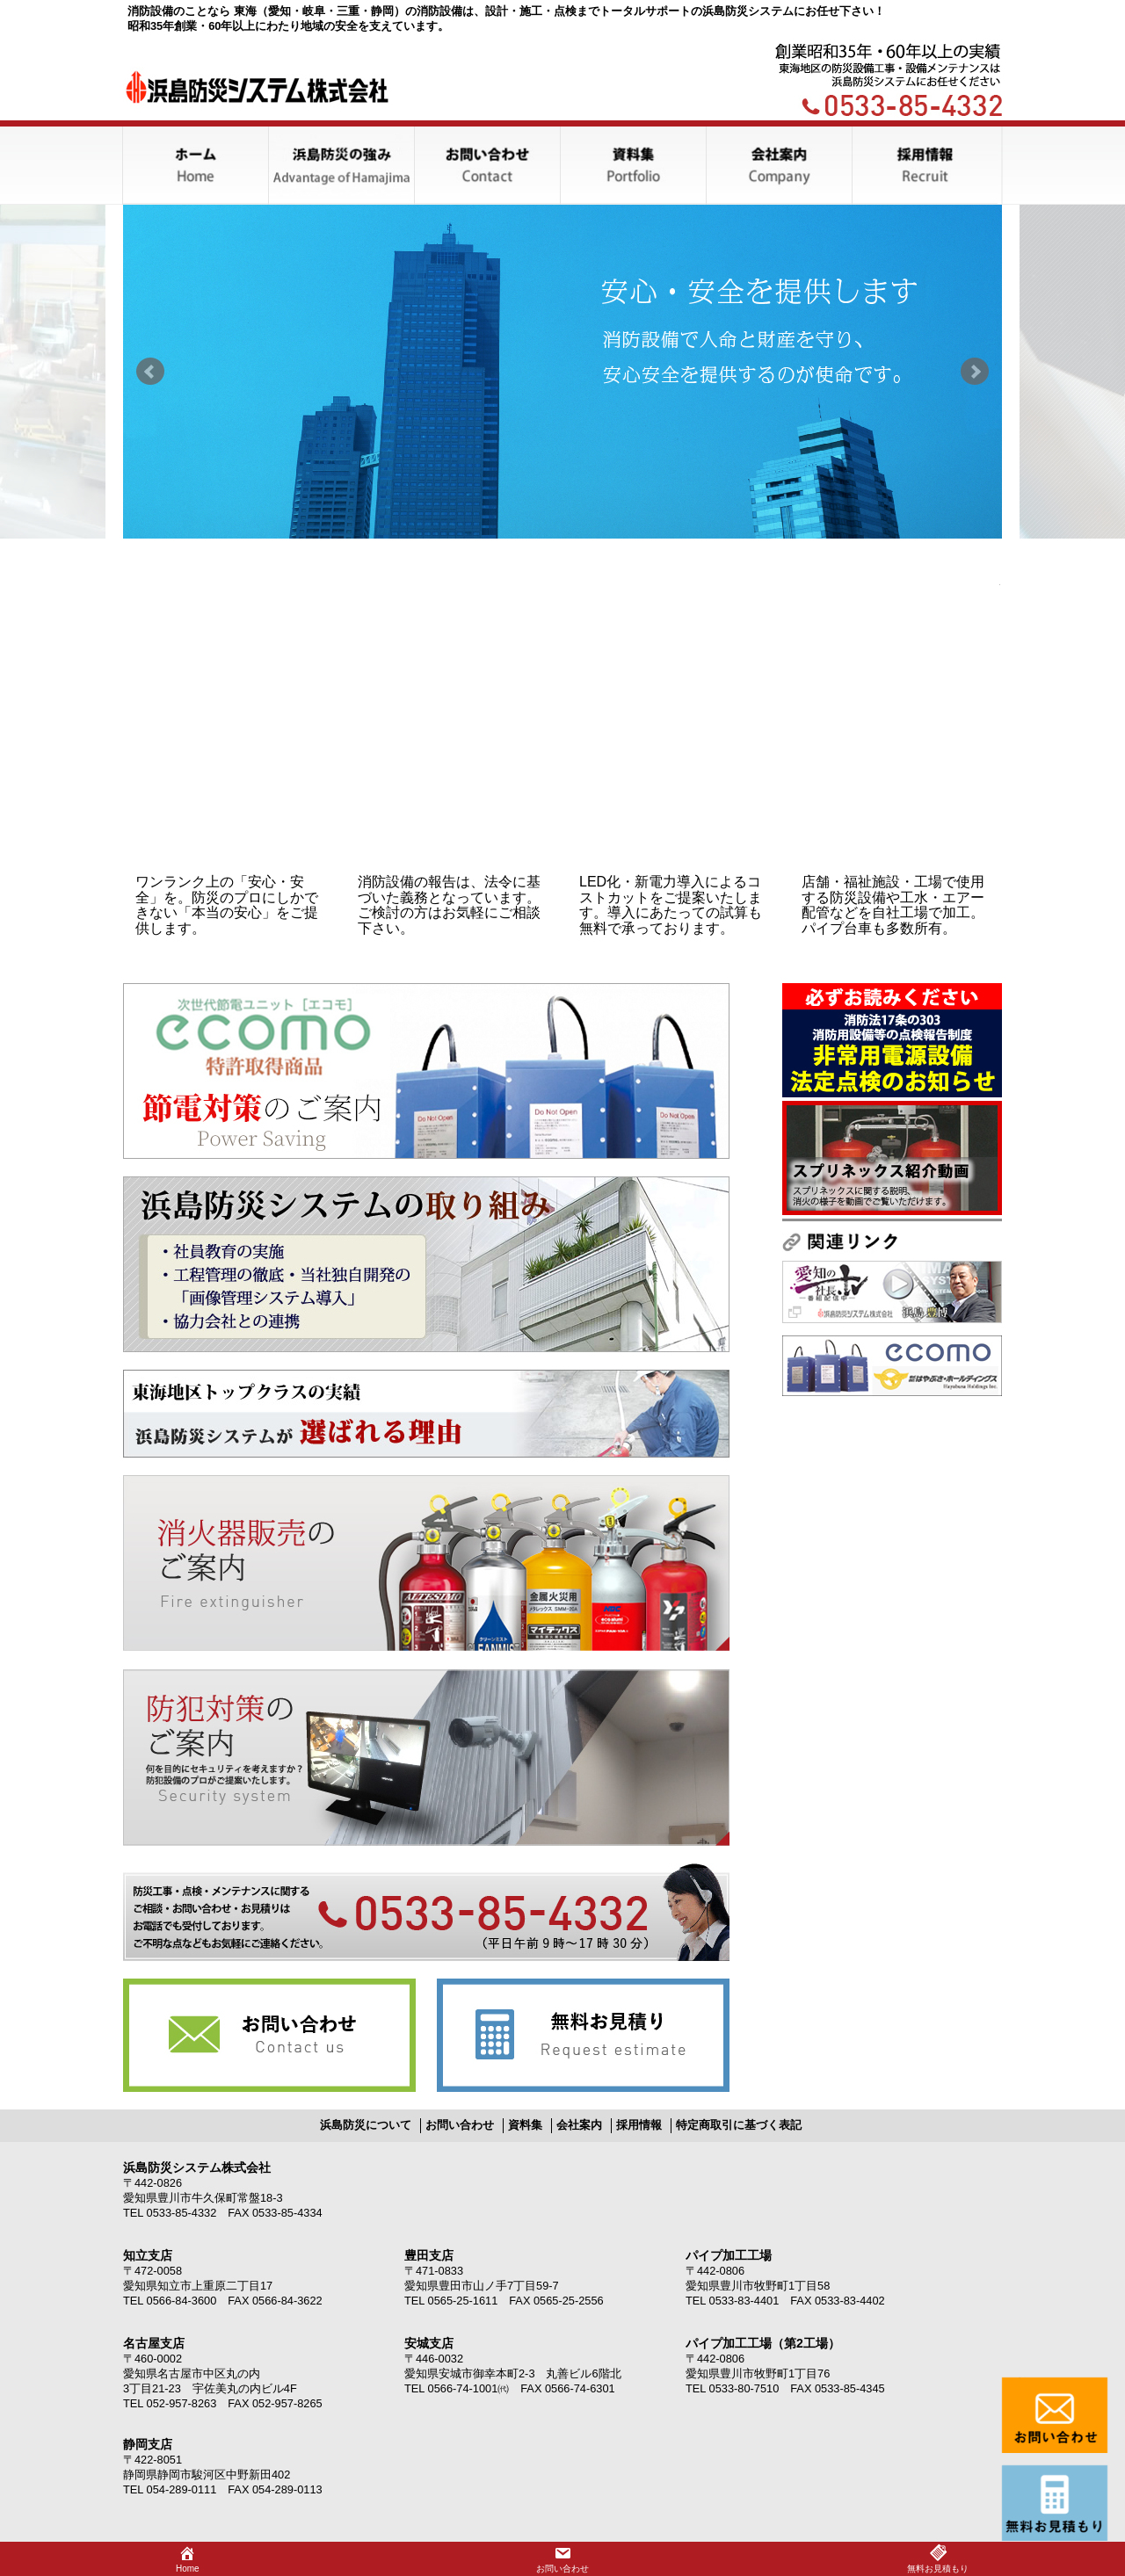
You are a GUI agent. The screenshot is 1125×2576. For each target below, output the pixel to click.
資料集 (525, 2124)
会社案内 (579, 2124)
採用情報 (639, 2124)
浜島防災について (365, 2124)
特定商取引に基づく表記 (739, 2124)
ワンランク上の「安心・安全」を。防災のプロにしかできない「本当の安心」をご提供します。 (226, 905)
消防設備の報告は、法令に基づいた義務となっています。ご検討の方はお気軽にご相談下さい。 (449, 905)
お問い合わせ (269, 2035)
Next (975, 372)
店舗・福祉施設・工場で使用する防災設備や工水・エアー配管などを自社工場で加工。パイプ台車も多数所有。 (893, 905)
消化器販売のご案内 (426, 1563)
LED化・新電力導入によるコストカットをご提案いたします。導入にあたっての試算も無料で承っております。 (670, 905)
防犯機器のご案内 (426, 1757)
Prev (150, 372)
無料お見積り (583, 2035)
